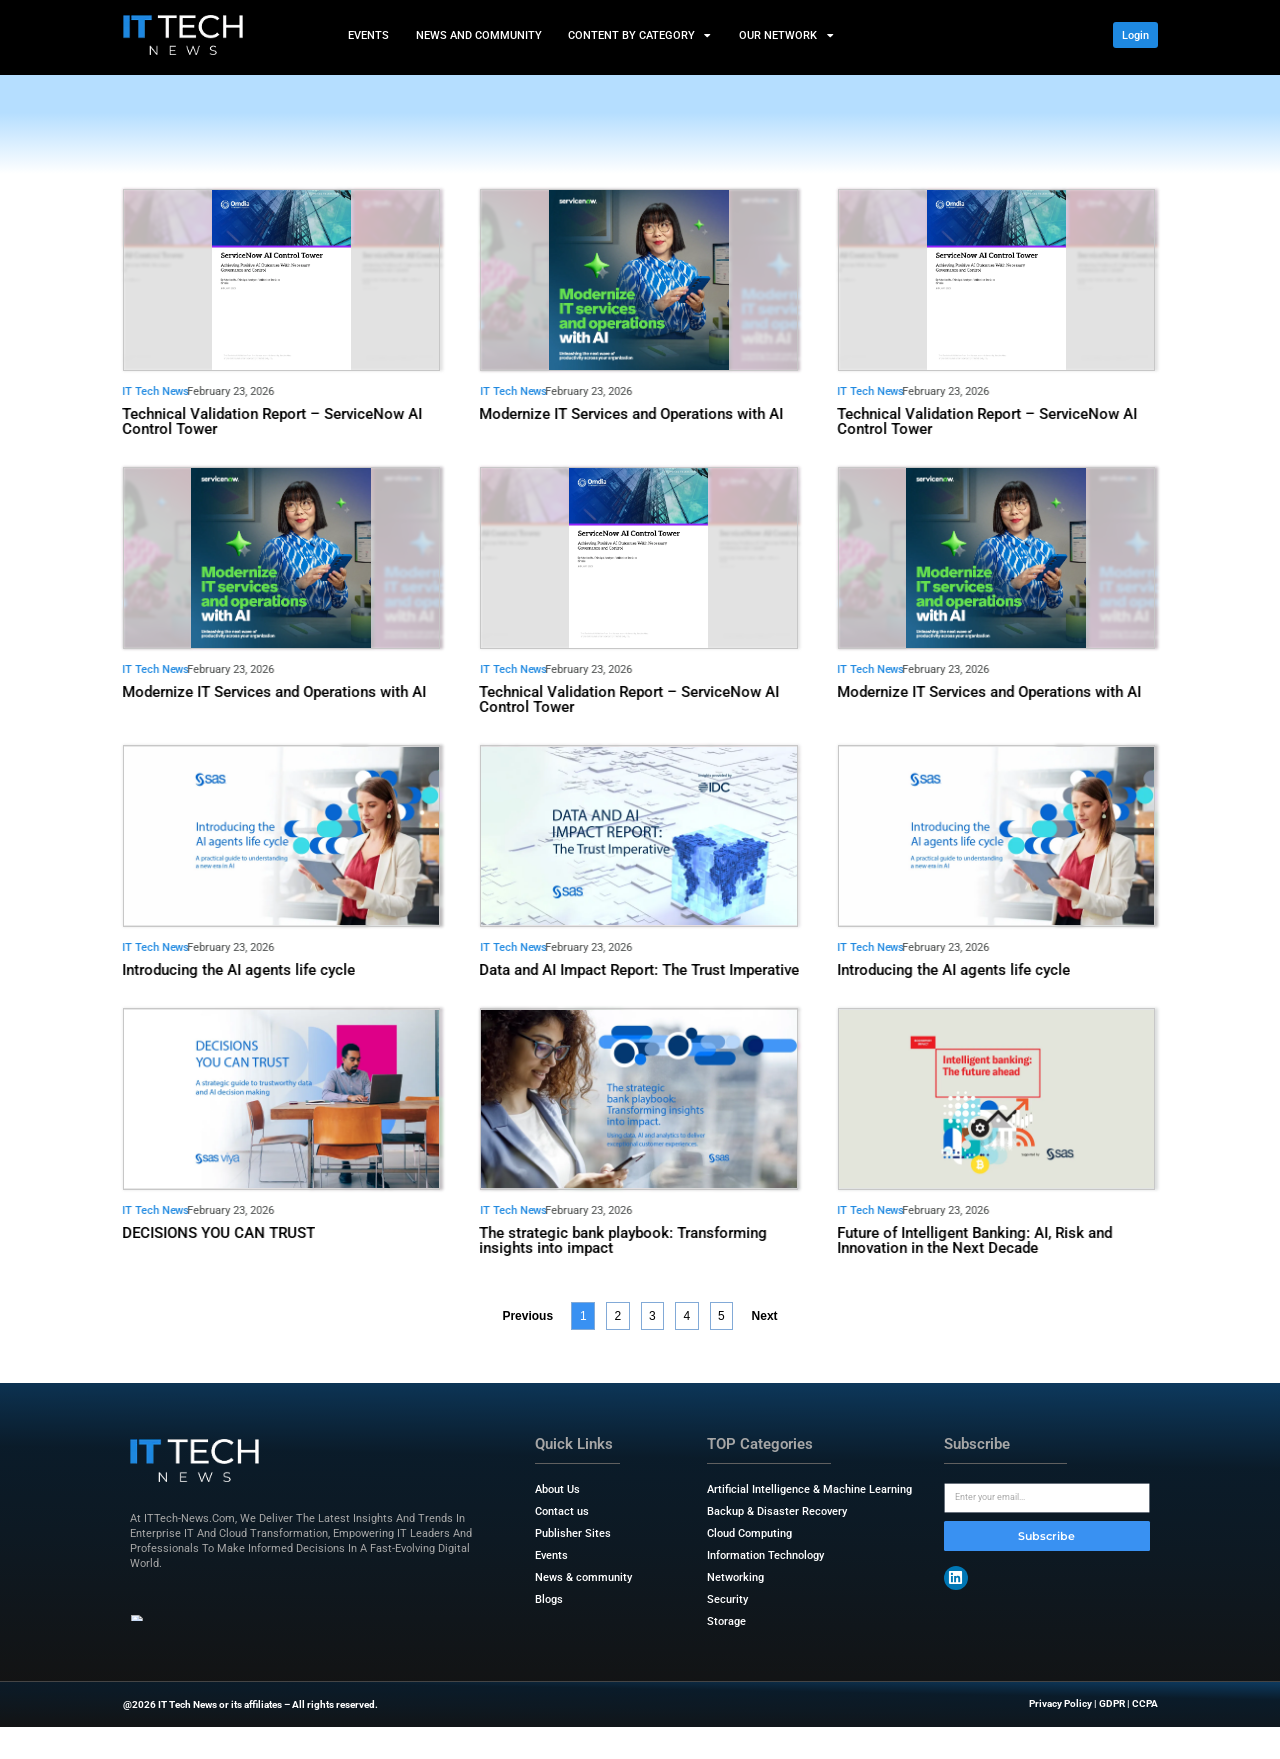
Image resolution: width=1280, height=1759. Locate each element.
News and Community (478, 34)
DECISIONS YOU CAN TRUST (218, 1233)
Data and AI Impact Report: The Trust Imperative (640, 970)
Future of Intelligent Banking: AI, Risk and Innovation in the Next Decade (974, 1240)
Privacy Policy (1060, 1703)
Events (368, 34)
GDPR (1112, 1703)
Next (765, 1316)
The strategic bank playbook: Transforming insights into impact (624, 1240)
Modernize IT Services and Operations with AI (632, 414)
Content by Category (640, 35)
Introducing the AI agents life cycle (238, 970)
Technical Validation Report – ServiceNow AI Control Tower (272, 421)
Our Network (787, 35)
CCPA (1145, 1703)
